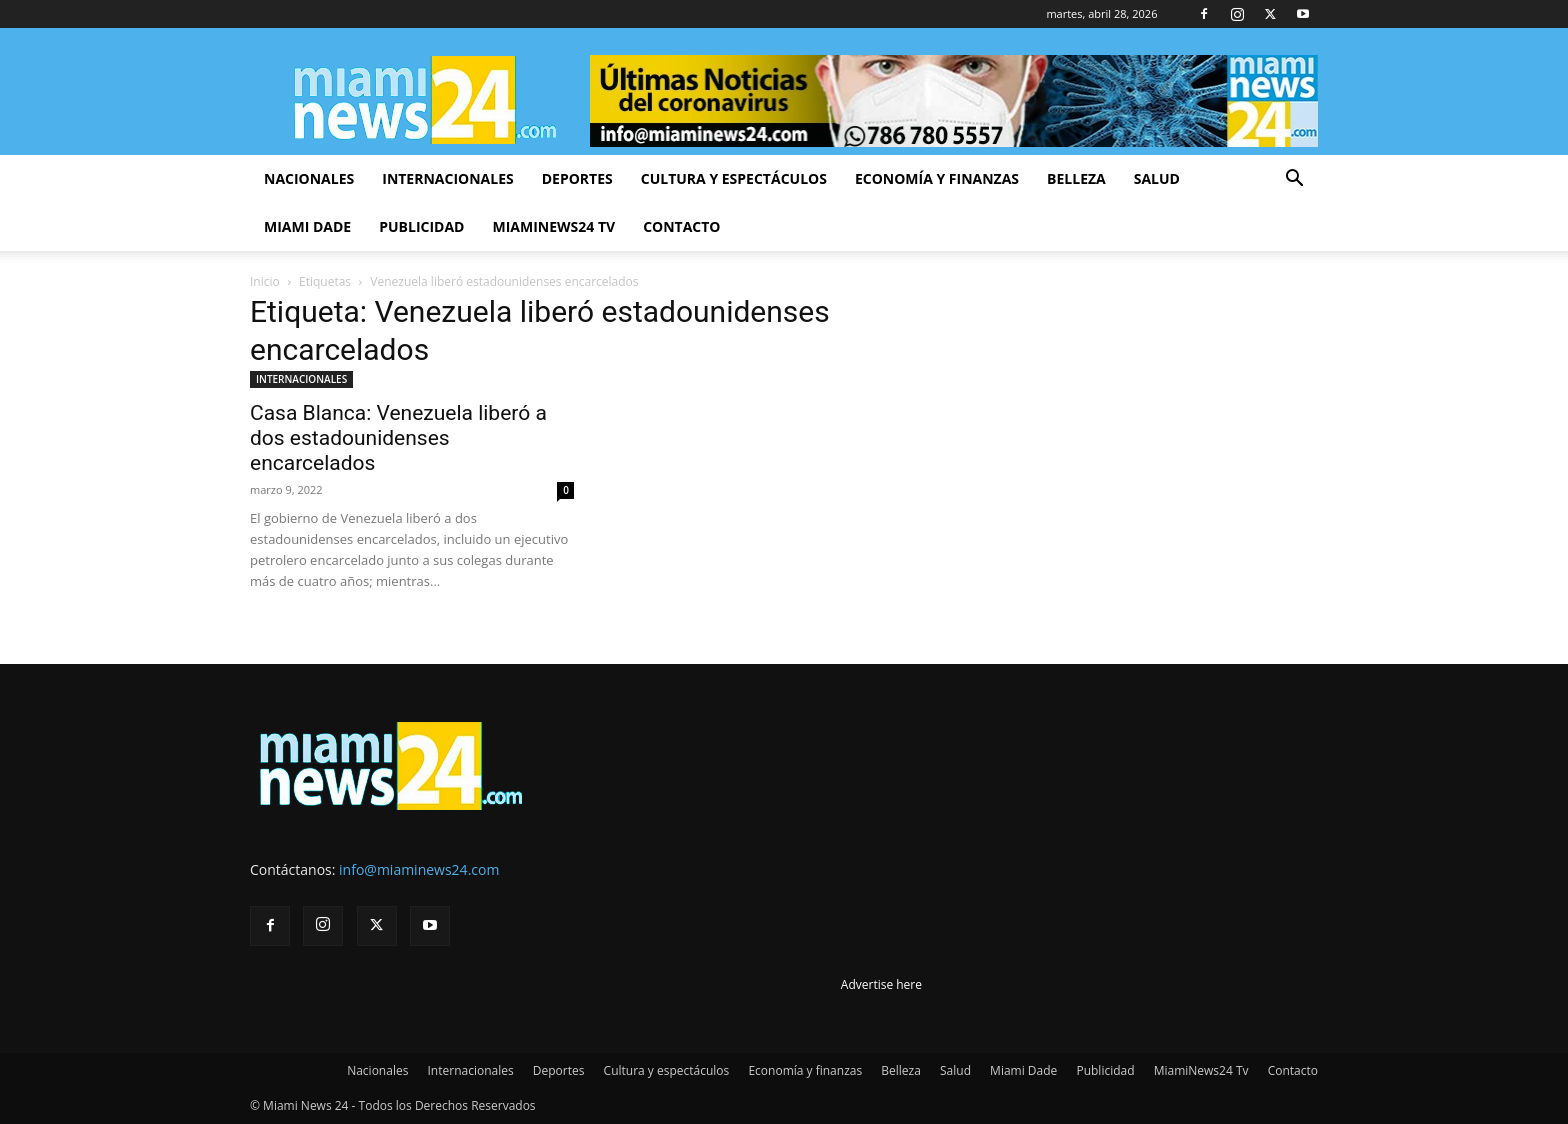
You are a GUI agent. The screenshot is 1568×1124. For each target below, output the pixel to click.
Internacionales (447, 178)
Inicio (265, 281)
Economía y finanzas (937, 178)
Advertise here (881, 984)
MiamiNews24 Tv (553, 226)
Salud (1157, 178)
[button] (1294, 180)
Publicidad (421, 226)
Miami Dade (307, 226)
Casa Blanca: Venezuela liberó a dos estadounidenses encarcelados (398, 438)
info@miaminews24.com (419, 869)
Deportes (577, 178)
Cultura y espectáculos (734, 178)
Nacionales (309, 178)
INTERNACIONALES (301, 379)
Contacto (681, 226)
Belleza (1076, 178)
